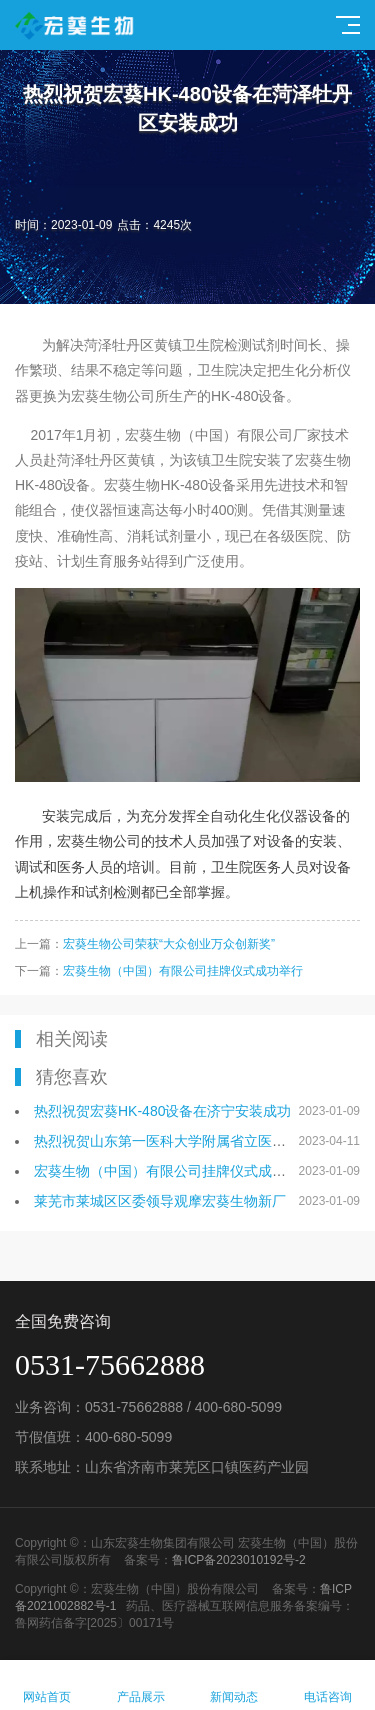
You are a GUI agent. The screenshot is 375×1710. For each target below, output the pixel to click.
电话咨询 (328, 1685)
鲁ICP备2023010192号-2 (238, 1560)
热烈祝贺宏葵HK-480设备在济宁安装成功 (162, 1111)
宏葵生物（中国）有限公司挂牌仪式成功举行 (183, 971)
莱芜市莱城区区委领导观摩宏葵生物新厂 (160, 1201)
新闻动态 (235, 1685)
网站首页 (47, 1685)
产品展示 (141, 1685)
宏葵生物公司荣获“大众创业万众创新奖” (169, 944)
